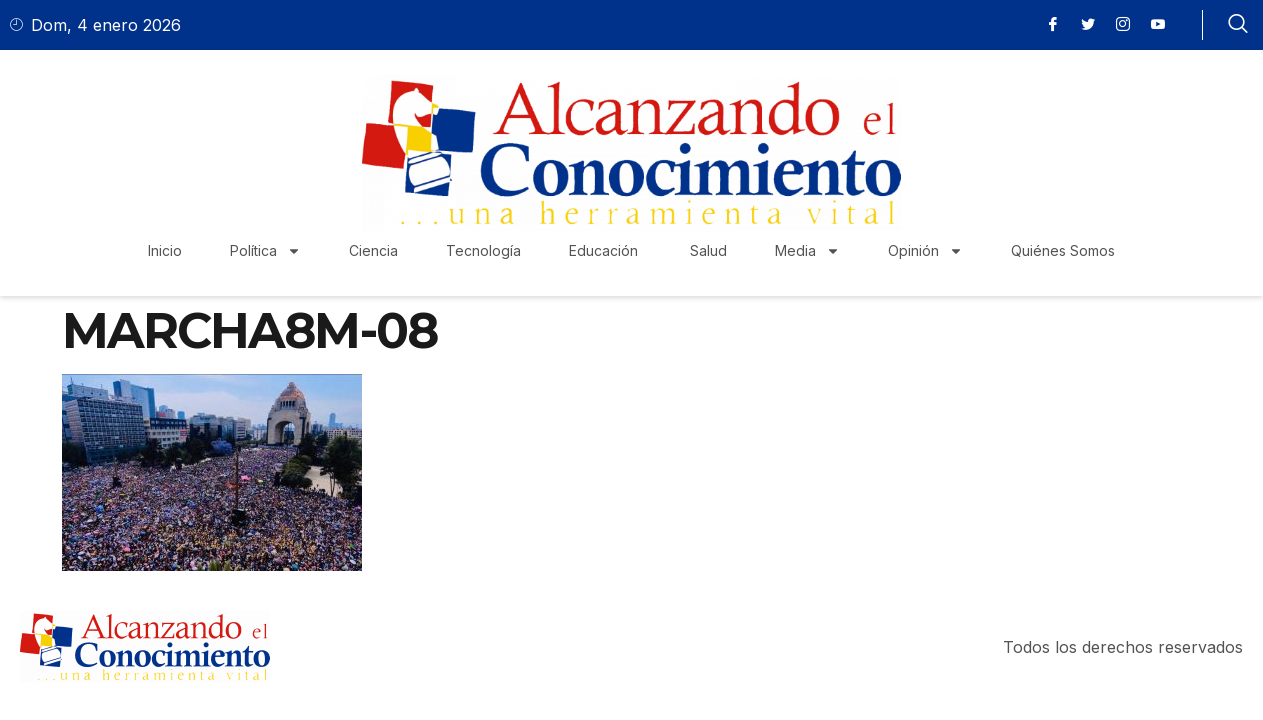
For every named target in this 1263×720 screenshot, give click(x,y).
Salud (708, 250)
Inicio (165, 250)
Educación (605, 250)
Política (265, 251)
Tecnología (483, 250)
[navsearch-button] (1238, 25)
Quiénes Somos (1063, 250)
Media (807, 251)
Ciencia (373, 250)
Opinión (925, 251)
